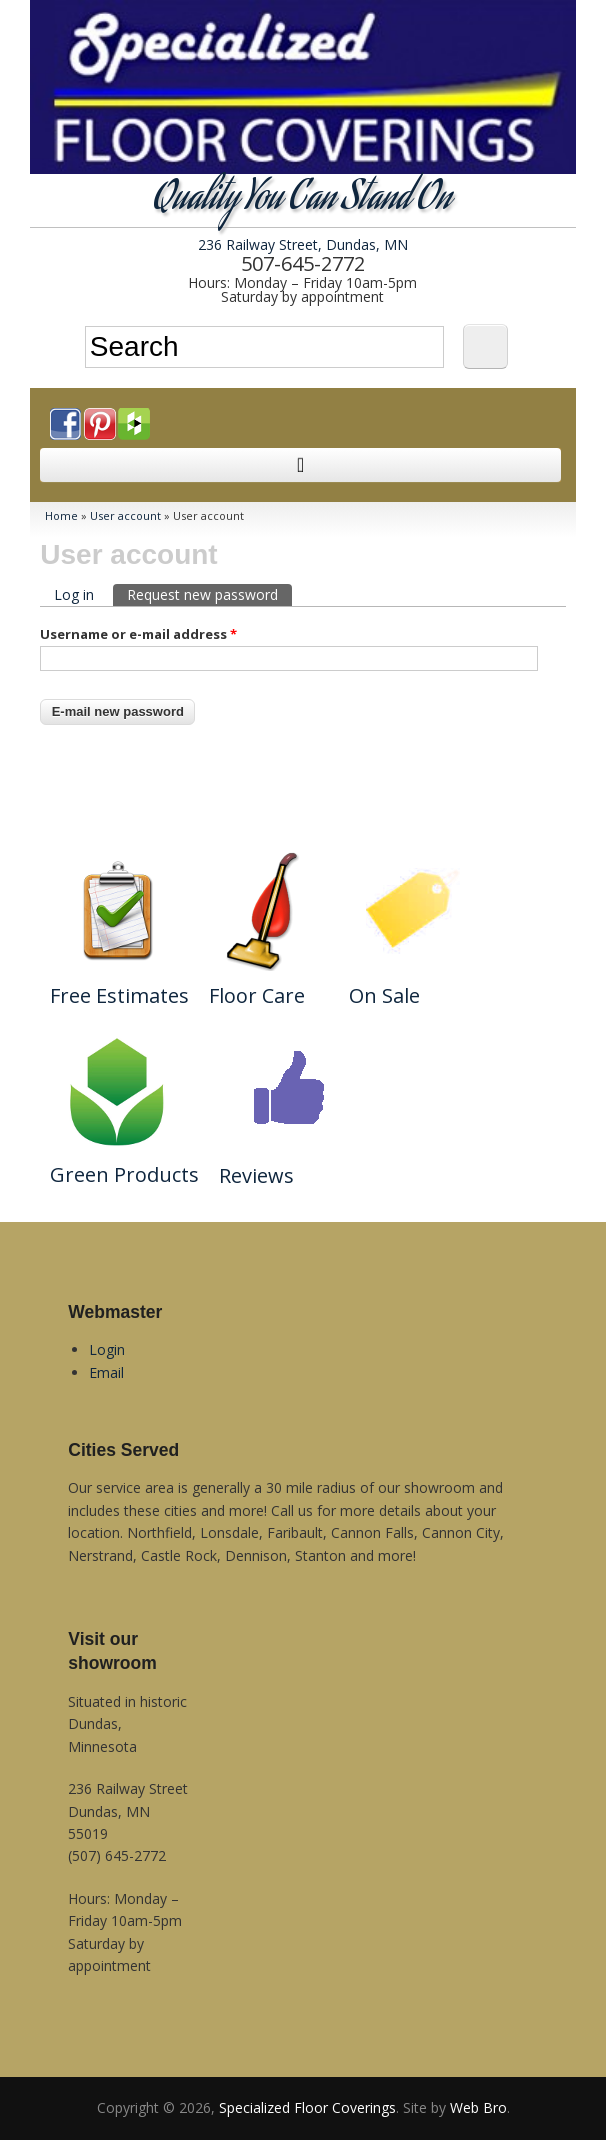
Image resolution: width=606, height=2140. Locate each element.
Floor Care (257, 995)
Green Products (124, 1174)
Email (106, 1372)
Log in (74, 594)
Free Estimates (119, 995)
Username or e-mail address (138, 634)
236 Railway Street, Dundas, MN (303, 244)
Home (61, 515)
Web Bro (478, 2107)
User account (125, 515)
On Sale (384, 995)
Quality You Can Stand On (302, 200)
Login (107, 1349)
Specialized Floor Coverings (307, 2107)
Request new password (209, 594)
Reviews (256, 1175)
